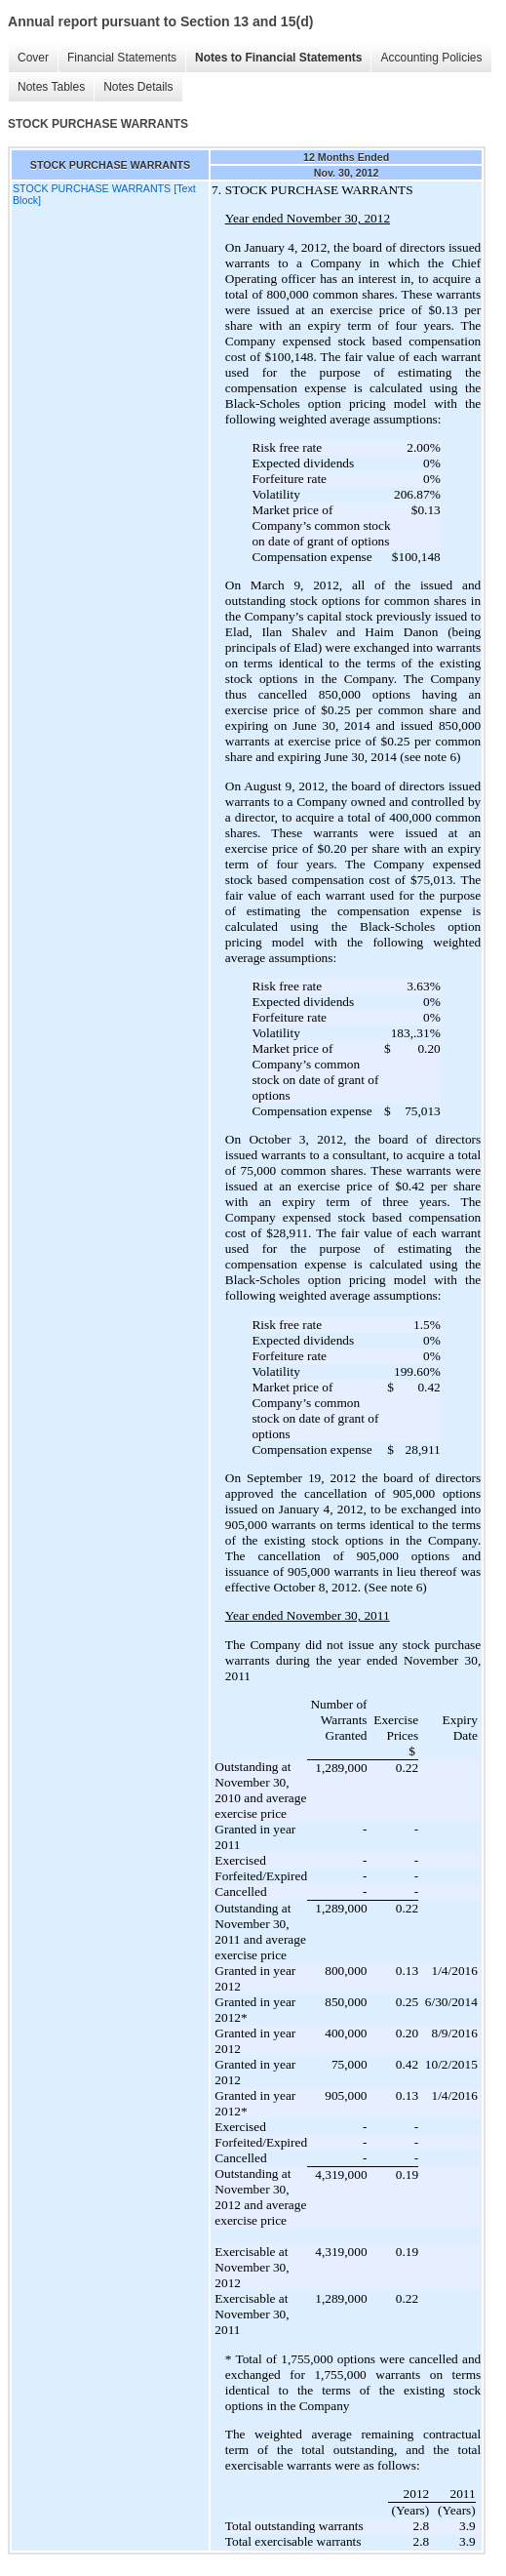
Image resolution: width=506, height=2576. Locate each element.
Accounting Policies (431, 57)
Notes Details (138, 87)
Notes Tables (51, 87)
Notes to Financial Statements (278, 57)
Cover (33, 57)
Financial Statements (121, 57)
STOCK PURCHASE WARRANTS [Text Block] (104, 194)
